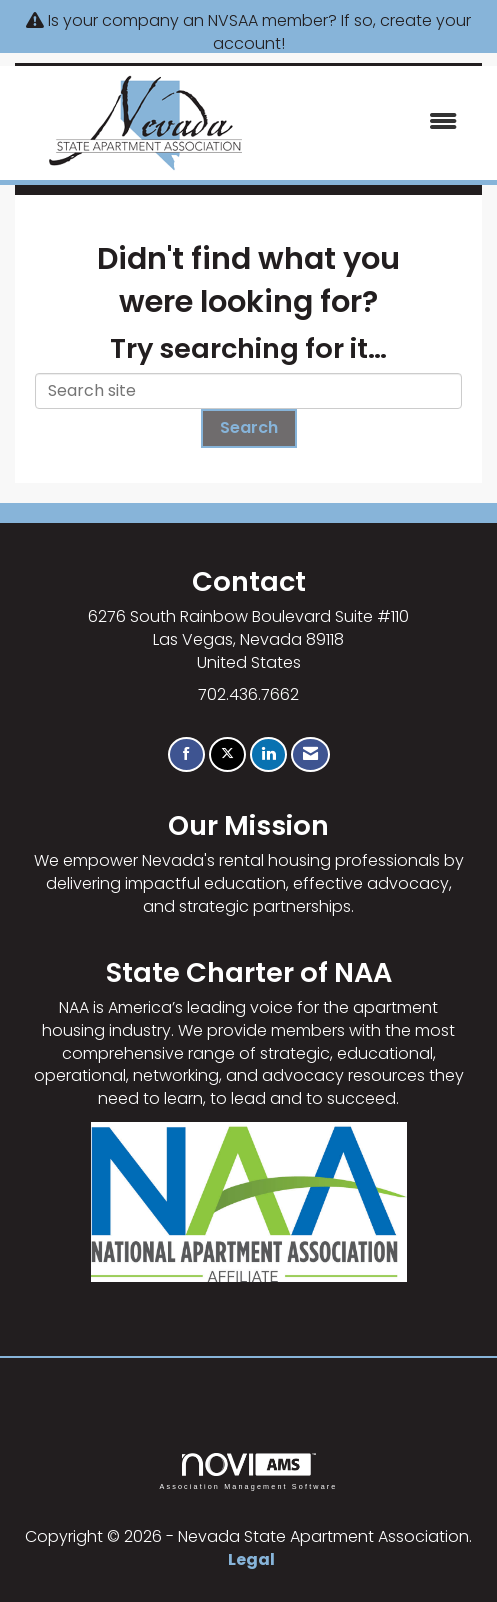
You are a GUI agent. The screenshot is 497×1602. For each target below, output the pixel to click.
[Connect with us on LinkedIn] (268, 754)
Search (249, 427)
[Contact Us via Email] (310, 754)
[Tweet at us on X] (227, 754)
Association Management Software (248, 1471)
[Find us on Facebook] (186, 754)
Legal (251, 1559)
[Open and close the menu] (376, 122)
